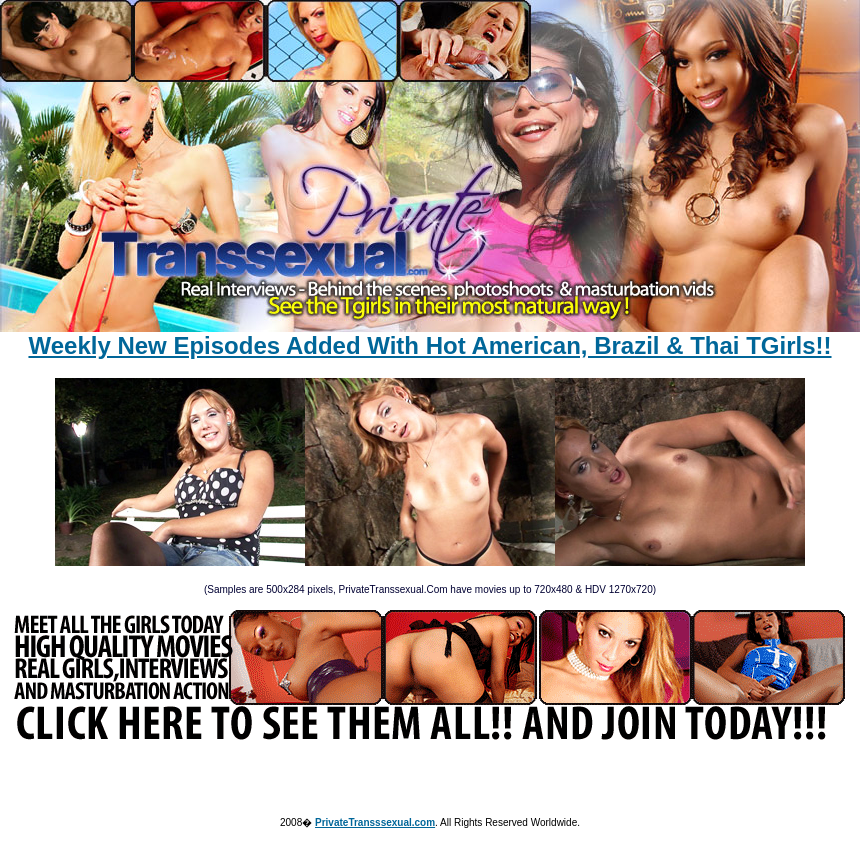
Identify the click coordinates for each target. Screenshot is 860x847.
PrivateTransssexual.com (375, 822)
